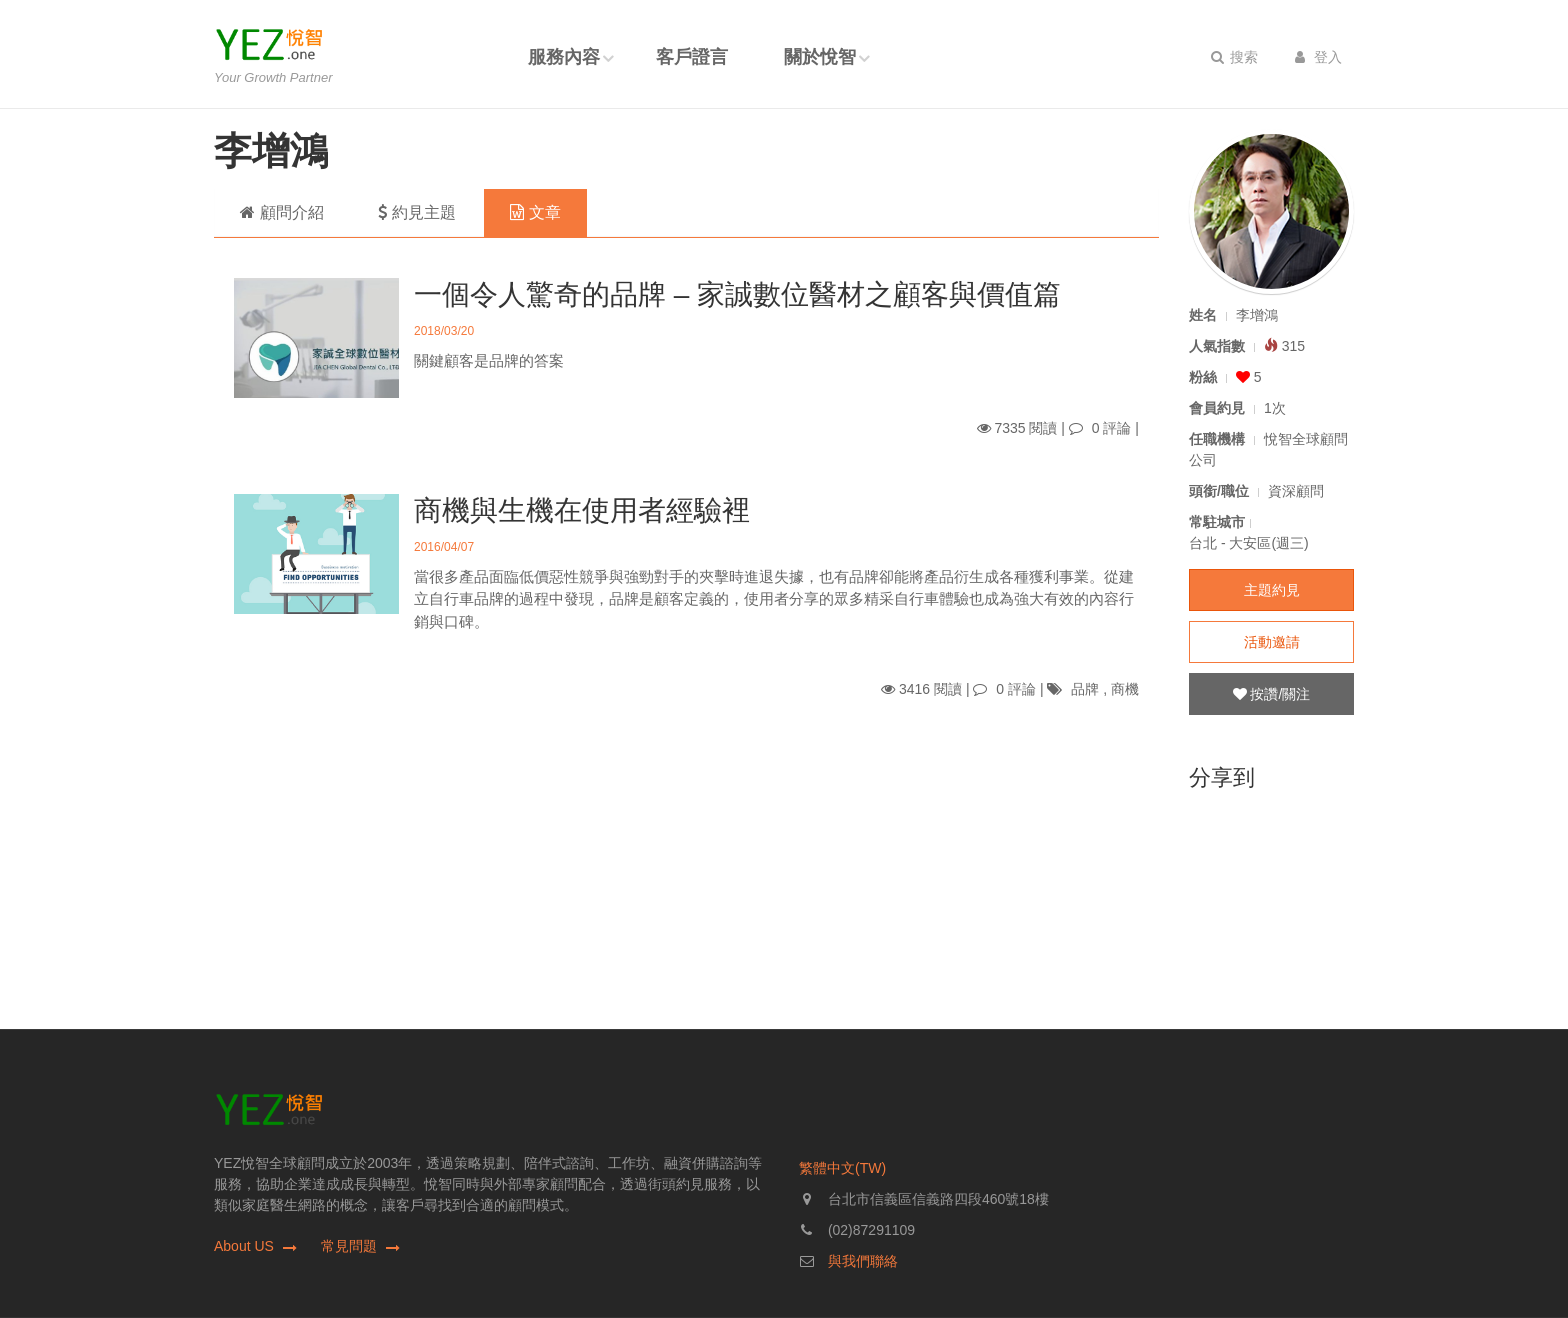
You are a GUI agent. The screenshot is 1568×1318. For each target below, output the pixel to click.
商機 (1125, 689)
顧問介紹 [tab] (282, 212)
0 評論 (1112, 428)
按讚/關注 (1272, 694)
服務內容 (564, 57)
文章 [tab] (535, 212)
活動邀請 (1272, 642)
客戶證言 (692, 57)
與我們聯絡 (863, 1261)
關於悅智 (820, 57)
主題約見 (1272, 590)
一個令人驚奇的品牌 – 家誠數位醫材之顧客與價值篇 (737, 294)
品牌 (1085, 689)
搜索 (1234, 57)
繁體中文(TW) (842, 1168)
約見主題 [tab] (417, 212)
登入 (1318, 57)
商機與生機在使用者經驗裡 (582, 510)
